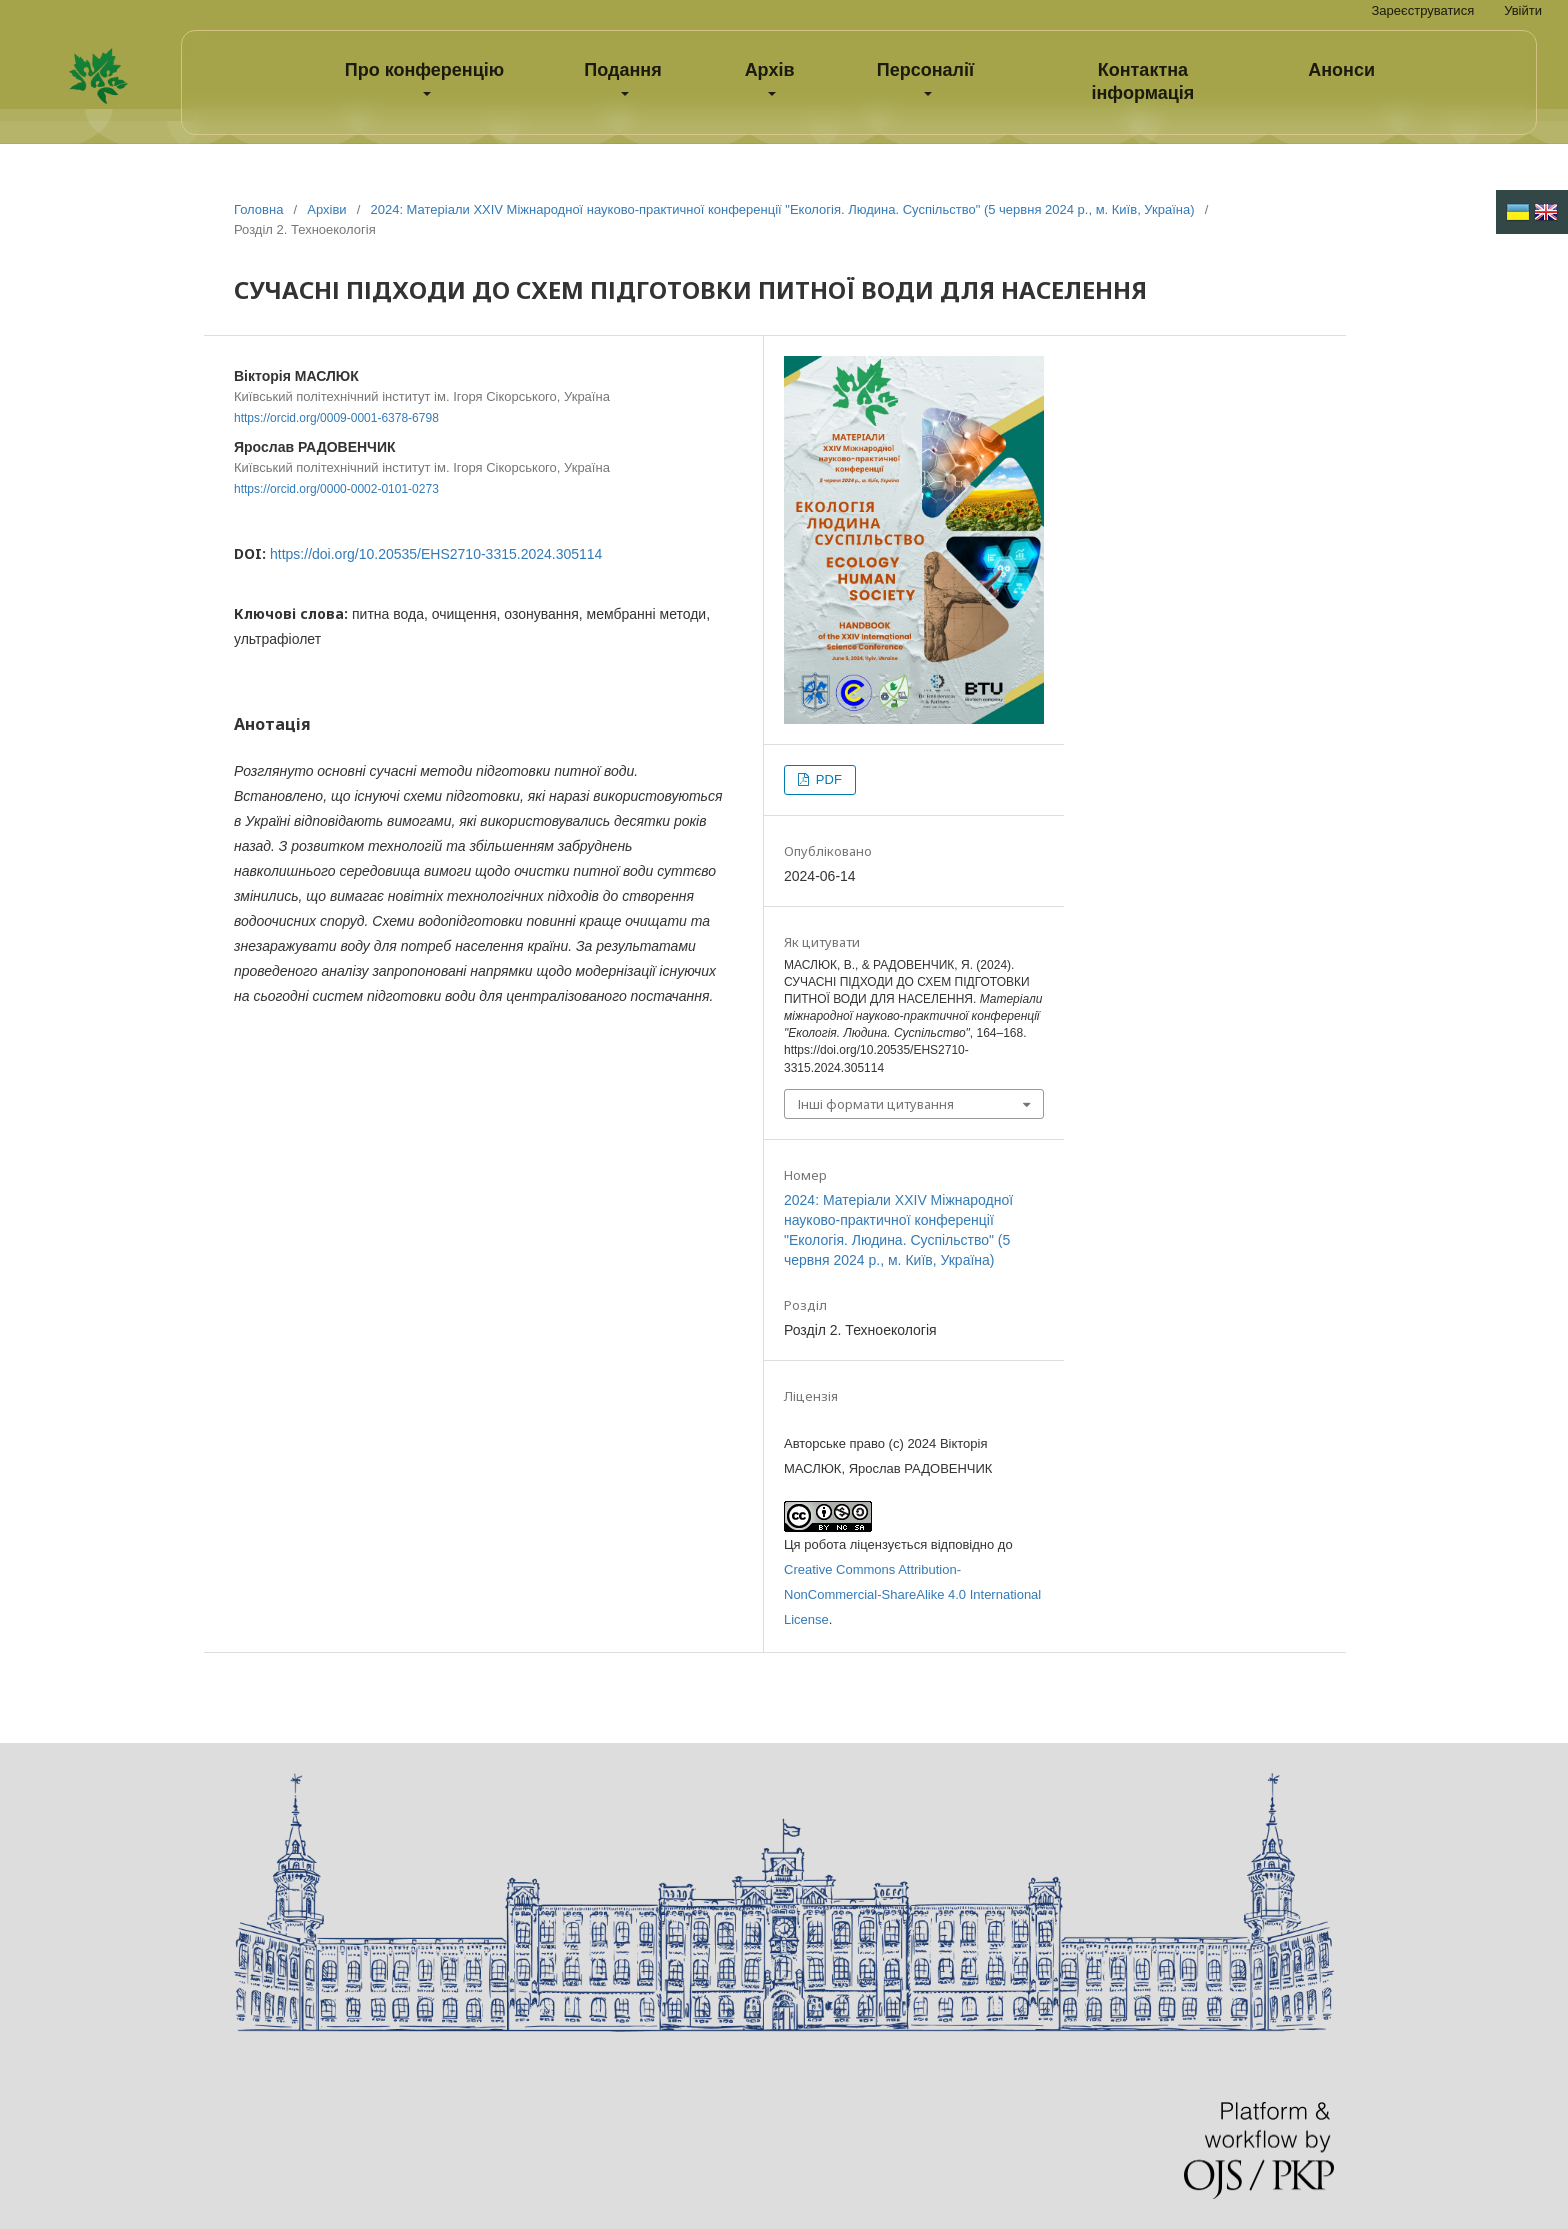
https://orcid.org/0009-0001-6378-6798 (336, 417)
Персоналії (925, 70)
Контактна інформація (1143, 81)
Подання (622, 70)
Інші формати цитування (876, 1104)
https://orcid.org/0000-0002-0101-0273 (336, 489)
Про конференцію (424, 70)
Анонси (1341, 70)
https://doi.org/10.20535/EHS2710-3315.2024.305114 (436, 554)
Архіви (326, 209)
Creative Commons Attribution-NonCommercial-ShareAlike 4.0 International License (912, 1594)
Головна (258, 209)
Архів (770, 70)
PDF (827, 779)
